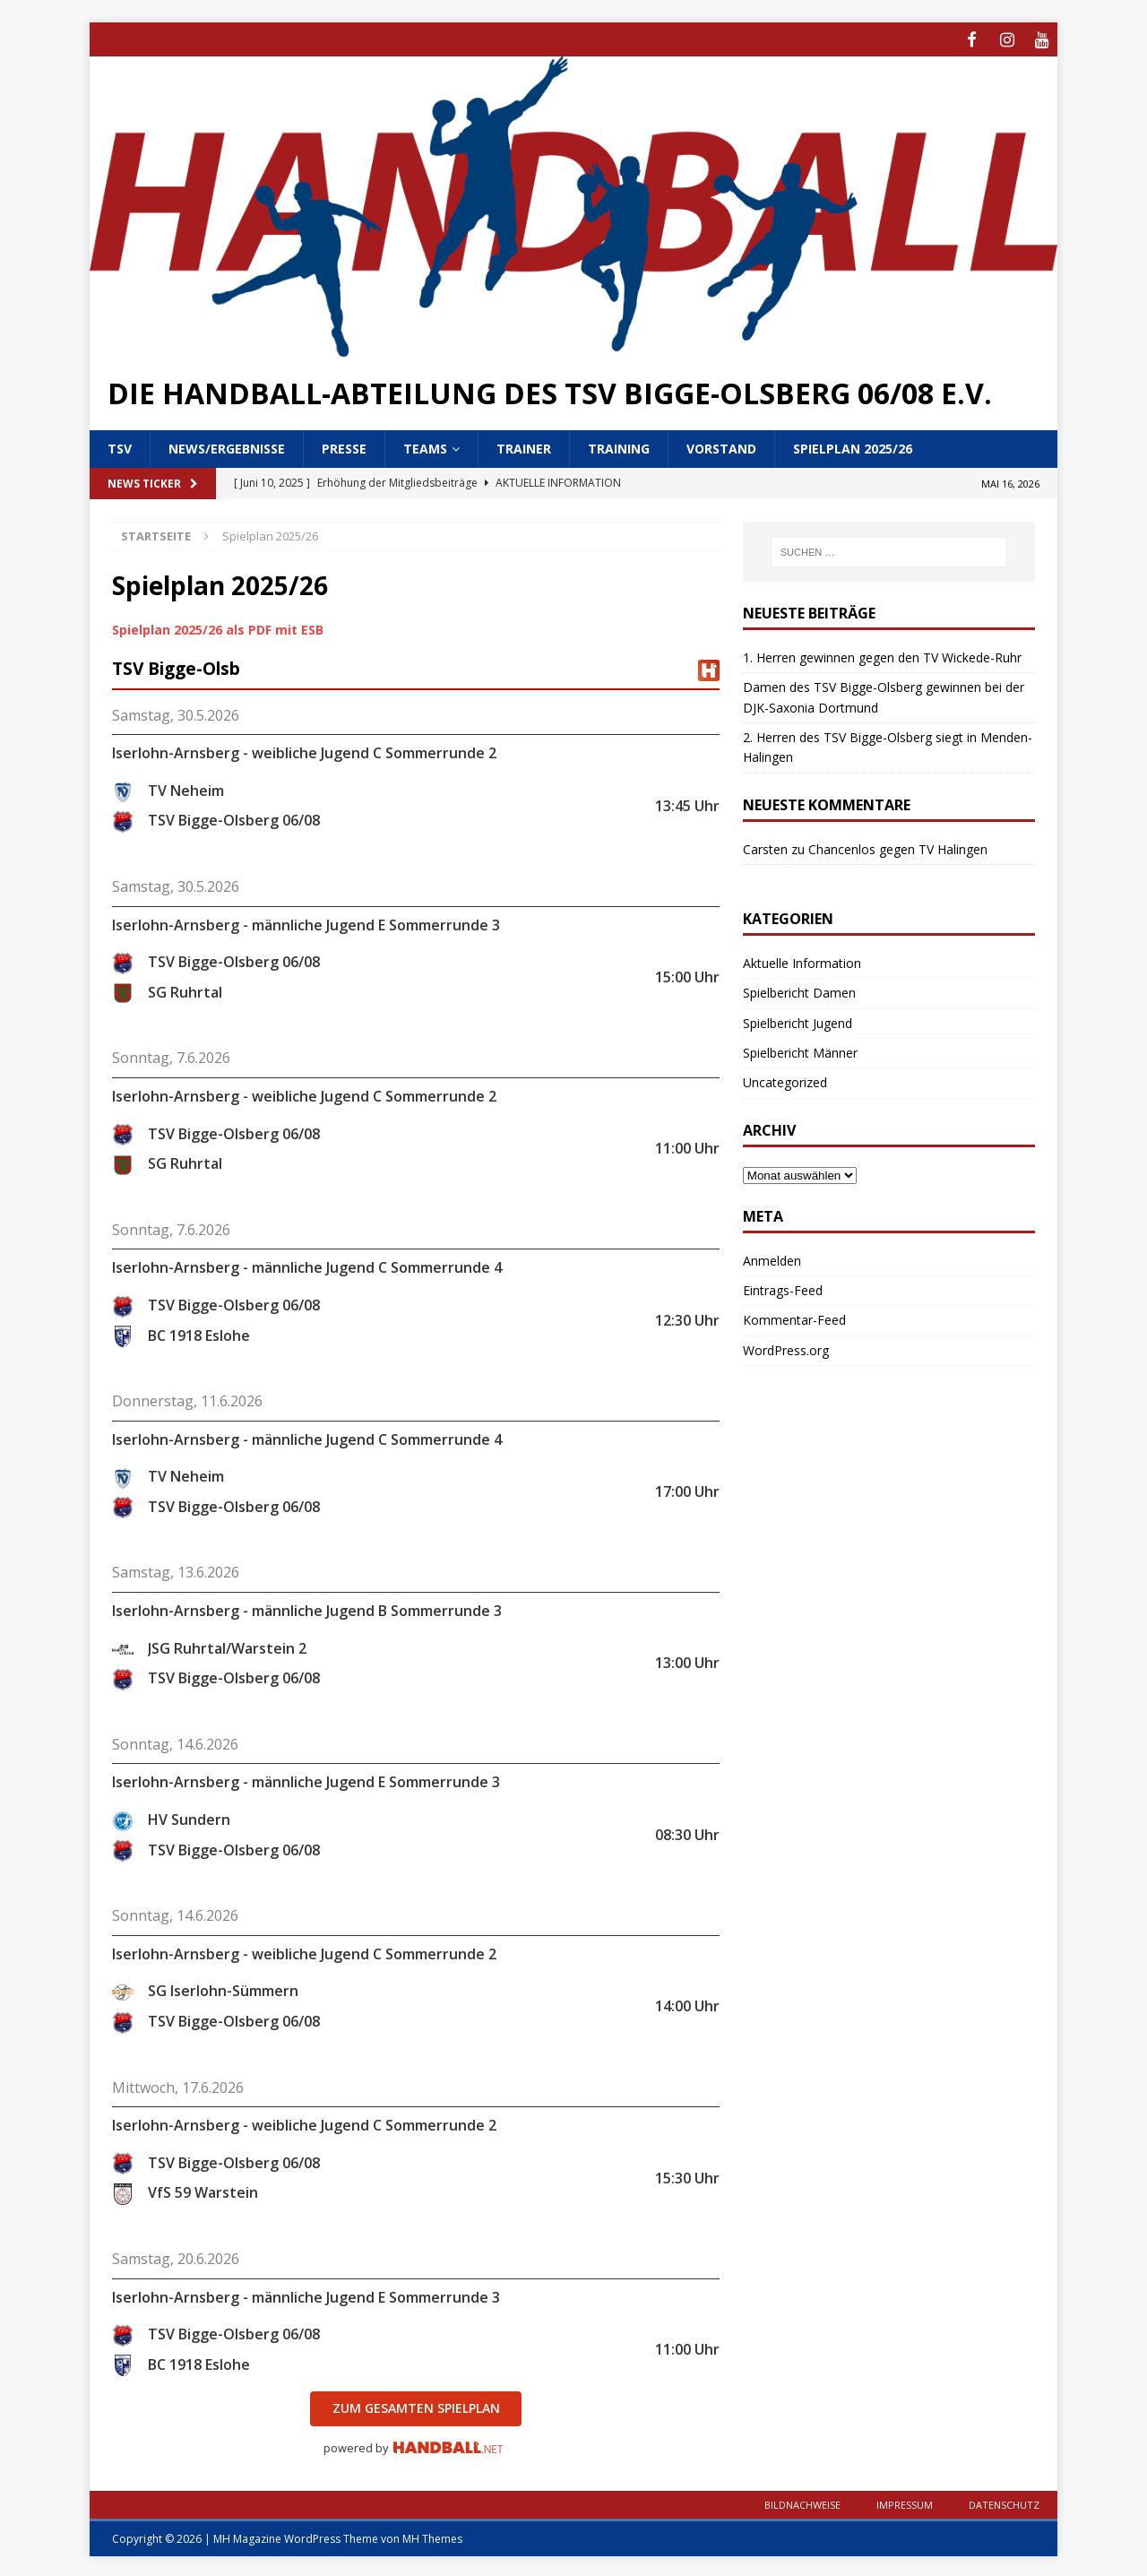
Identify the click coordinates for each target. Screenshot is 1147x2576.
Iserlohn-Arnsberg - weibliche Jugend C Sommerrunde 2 (304, 750)
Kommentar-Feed (794, 1317)
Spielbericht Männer (800, 1050)
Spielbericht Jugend (797, 1019)
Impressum (904, 2502)
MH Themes (432, 2536)
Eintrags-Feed (783, 1287)
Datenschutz (1004, 2502)
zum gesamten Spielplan (416, 2405)
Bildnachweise (802, 2502)
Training (619, 445)
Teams (425, 445)
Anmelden (772, 1257)
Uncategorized (785, 1079)
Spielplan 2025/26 (852, 445)
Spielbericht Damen (799, 989)
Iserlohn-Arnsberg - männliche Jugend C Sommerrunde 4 (307, 1265)
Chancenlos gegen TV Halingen (897, 845)
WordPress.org (786, 1347)
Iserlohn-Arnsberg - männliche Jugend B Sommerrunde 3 (307, 1608)
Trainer (523, 445)
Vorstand (721, 445)
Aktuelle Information (802, 960)
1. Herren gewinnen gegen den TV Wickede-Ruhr (882, 654)
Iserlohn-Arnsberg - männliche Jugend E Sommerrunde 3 (306, 921)
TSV (120, 445)
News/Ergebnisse (226, 445)
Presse (344, 445)
